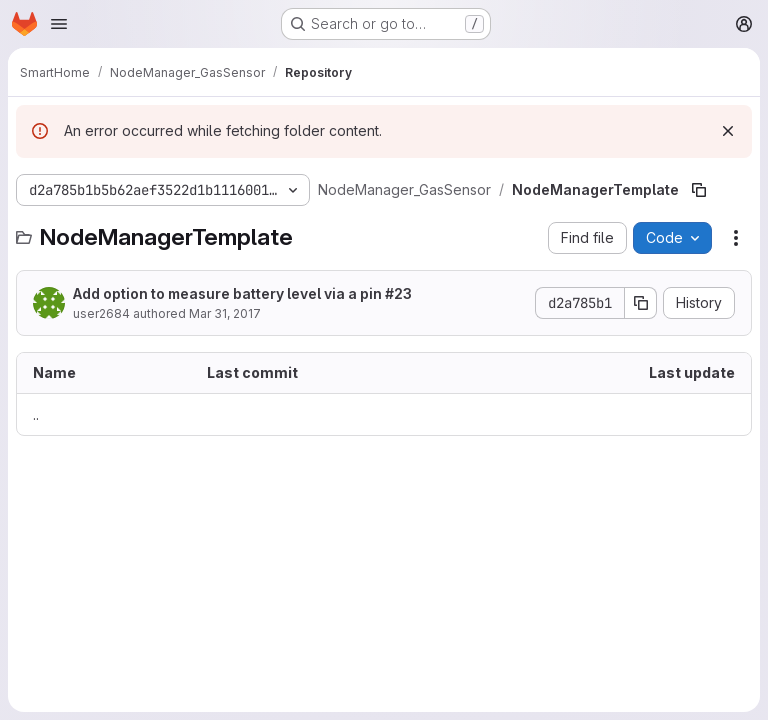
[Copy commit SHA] (641, 303)
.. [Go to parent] (36, 414)
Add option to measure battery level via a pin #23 (242, 293)
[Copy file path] (699, 190)
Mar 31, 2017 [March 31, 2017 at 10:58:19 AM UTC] (225, 313)
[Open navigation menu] (59, 24)
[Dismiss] (728, 131)
